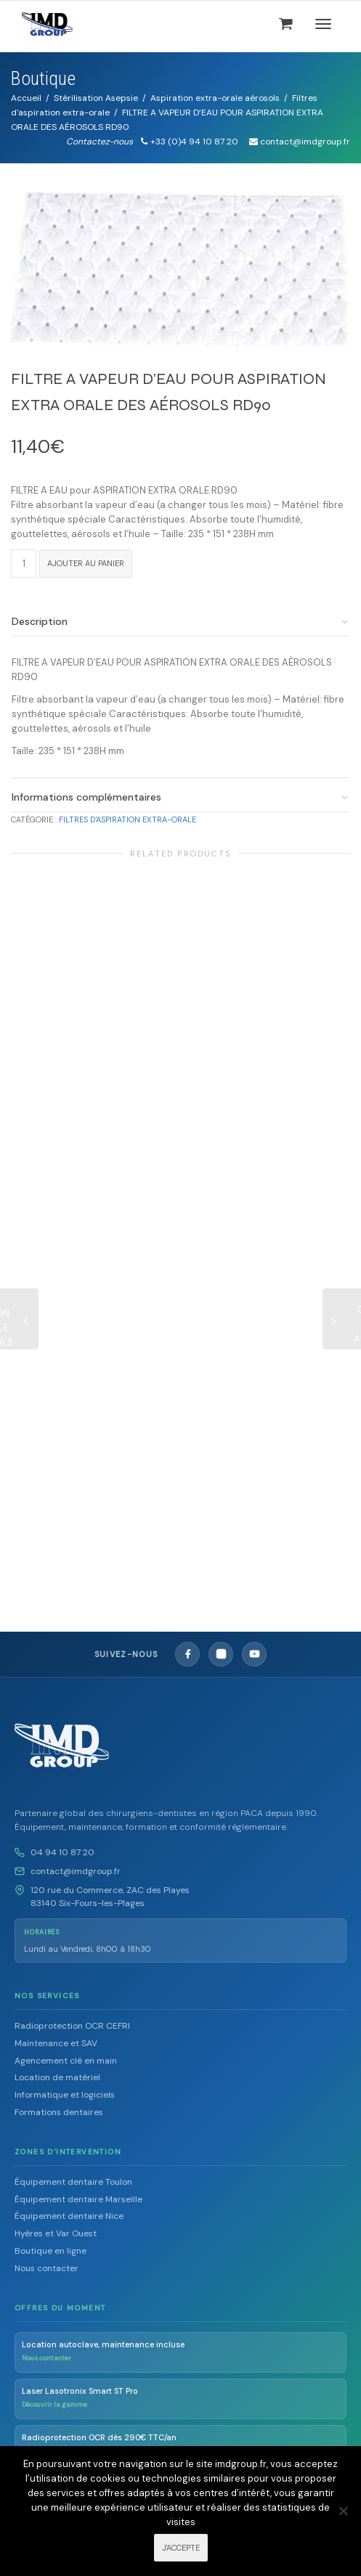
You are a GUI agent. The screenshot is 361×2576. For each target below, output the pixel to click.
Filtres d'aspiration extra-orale (127, 819)
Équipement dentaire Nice (69, 2216)
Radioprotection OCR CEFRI (72, 2026)
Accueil (26, 98)
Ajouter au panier (85, 563)
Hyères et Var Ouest (56, 2233)
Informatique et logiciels (65, 2095)
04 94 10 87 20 (62, 1852)
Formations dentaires (59, 2112)
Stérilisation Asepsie (96, 98)
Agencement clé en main (66, 2060)
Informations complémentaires (86, 797)
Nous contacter (46, 2268)
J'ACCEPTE (181, 2548)
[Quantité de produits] (23, 563)
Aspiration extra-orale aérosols (215, 98)
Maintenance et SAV (56, 2043)
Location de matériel (57, 2077)
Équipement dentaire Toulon (73, 2182)
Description (40, 621)
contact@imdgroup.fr (76, 1871)
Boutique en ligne (50, 2251)
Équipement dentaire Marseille (78, 2199)
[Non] (343, 2510)
